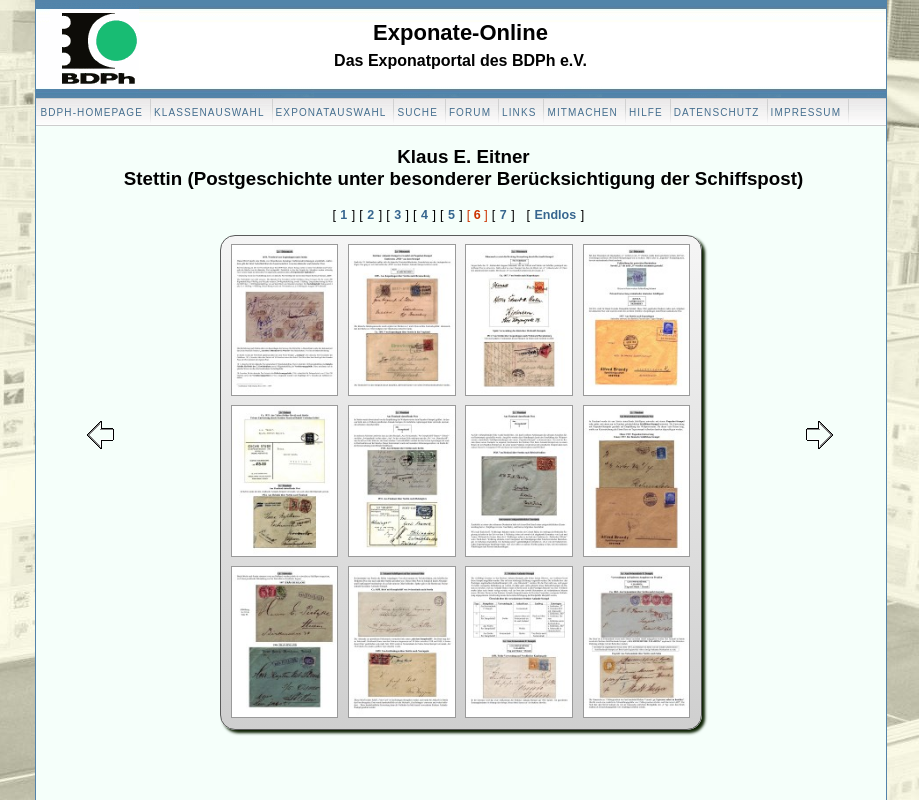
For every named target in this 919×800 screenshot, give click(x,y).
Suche (417, 112)
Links (519, 112)
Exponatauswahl (331, 112)
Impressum (806, 112)
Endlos (556, 215)
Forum (470, 112)
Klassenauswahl (209, 112)
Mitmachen (582, 112)
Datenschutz (717, 112)
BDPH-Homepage (92, 112)
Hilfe (646, 112)
